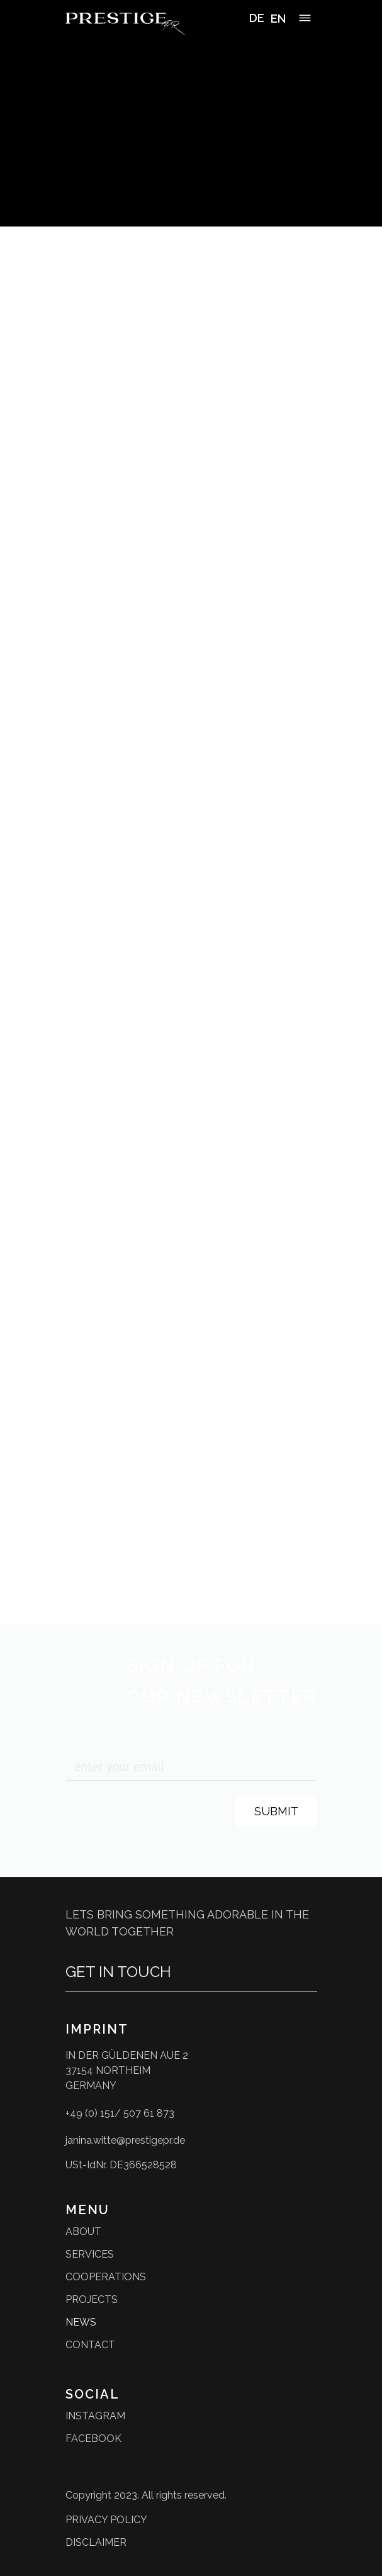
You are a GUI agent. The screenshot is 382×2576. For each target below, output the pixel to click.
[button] (305, 19)
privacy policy (106, 2520)
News (80, 2322)
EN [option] (278, 18)
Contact (90, 2345)
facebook (93, 2438)
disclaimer (95, 2542)
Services (89, 2254)
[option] (278, 19)
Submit (276, 1811)
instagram (95, 2416)
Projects (91, 2299)
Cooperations (105, 2277)
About (83, 2231)
